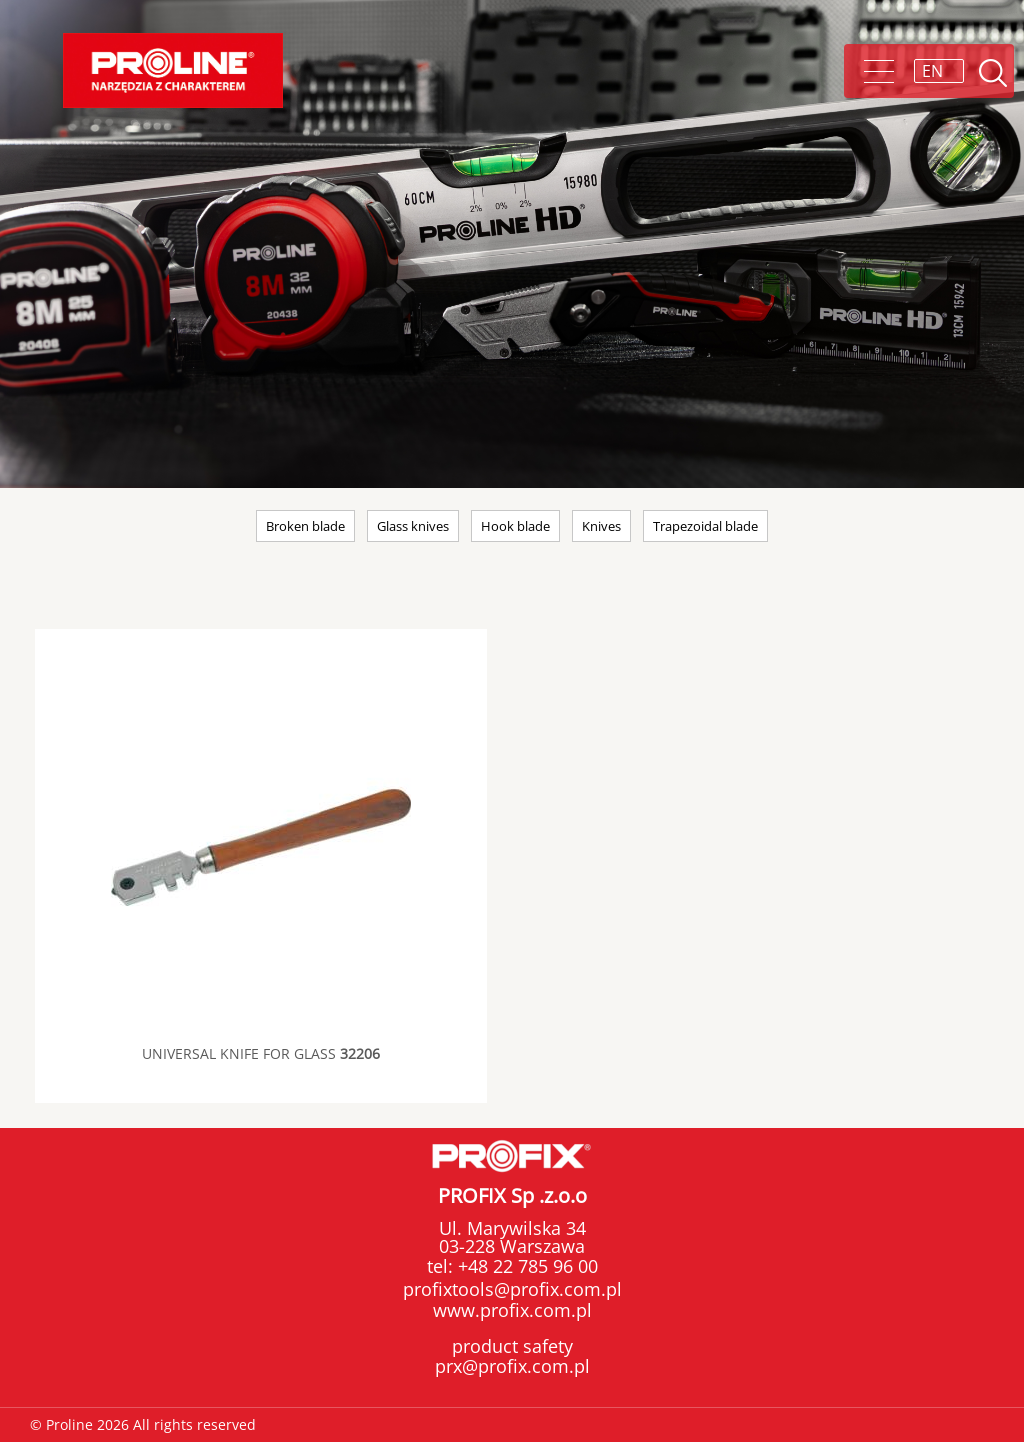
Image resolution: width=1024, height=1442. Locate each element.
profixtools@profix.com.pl (512, 1289)
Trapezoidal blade (705, 526)
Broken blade (305, 526)
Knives (601, 526)
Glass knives (413, 526)
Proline (173, 70)
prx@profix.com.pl (512, 1366)
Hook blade (515, 526)
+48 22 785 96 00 (525, 1266)
